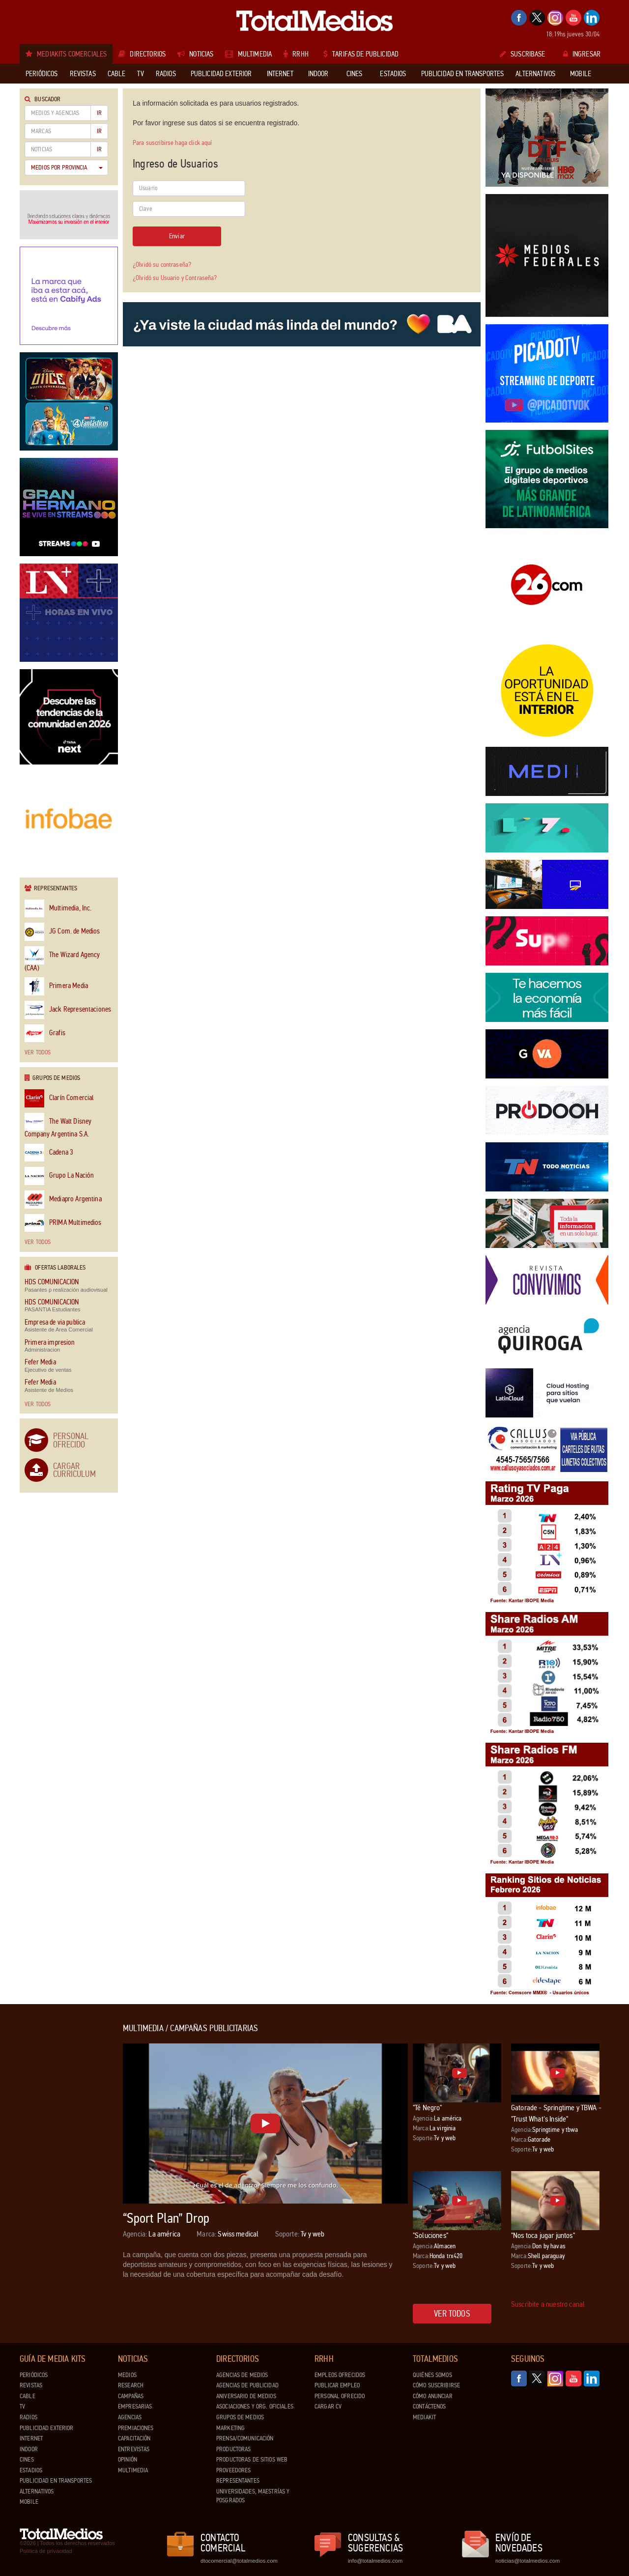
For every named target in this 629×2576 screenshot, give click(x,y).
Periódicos (34, 2375)
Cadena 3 (49, 1153)
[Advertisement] (59, 2171)
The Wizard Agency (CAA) (62, 959)
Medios (127, 2375)
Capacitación (134, 2438)
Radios (28, 2417)
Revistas (31, 2385)
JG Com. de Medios (62, 932)
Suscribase (522, 54)
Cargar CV (328, 2406)
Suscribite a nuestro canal (548, 2304)
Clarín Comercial (59, 1098)
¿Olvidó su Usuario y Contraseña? (175, 278)
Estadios (31, 2470)
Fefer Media (40, 1362)
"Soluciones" (430, 2235)
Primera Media (56, 986)
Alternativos (37, 2491)
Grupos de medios (240, 2417)
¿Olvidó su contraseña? (162, 264)
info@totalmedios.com (375, 2561)
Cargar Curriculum (74, 1470)
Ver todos (38, 1052)
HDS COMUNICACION (52, 1282)
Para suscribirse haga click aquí (172, 143)
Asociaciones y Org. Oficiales (254, 2406)
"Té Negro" (427, 2107)
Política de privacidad (46, 2551)
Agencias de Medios (242, 2375)
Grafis (45, 1033)
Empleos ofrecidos (339, 2375)
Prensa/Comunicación (244, 2438)
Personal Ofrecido (70, 1440)
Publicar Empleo (337, 2385)
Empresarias (135, 2406)
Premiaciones (136, 2428)
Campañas (130, 2396)
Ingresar (581, 54)
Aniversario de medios (246, 2396)
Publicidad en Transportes (56, 2481)
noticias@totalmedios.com (527, 2561)
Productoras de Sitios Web (251, 2459)
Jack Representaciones (68, 1010)
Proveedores (233, 2470)
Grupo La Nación (59, 1176)
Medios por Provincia (67, 167)
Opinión (127, 2459)
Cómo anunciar (433, 2396)
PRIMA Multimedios (63, 1223)
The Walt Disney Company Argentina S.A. (58, 1125)
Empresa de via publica (55, 1322)
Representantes (237, 2481)
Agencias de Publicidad (247, 2385)
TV (22, 2406)
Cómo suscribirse (436, 2385)
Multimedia (133, 2470)
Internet (31, 2438)
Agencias (130, 2417)
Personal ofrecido (339, 2396)
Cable (27, 2396)
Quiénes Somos (432, 2375)
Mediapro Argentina (63, 1199)
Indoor (29, 2449)
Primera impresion (50, 1342)
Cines (27, 2459)
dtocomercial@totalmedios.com (237, 2561)
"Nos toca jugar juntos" (543, 2235)
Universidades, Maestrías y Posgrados (252, 2496)
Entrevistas (133, 2449)
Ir (99, 113)
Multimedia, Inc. (58, 909)
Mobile (29, 2502)
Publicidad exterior (46, 2428)
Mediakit (424, 2417)
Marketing (230, 2428)
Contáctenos (429, 2406)
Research (130, 2385)
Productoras (233, 2449)
